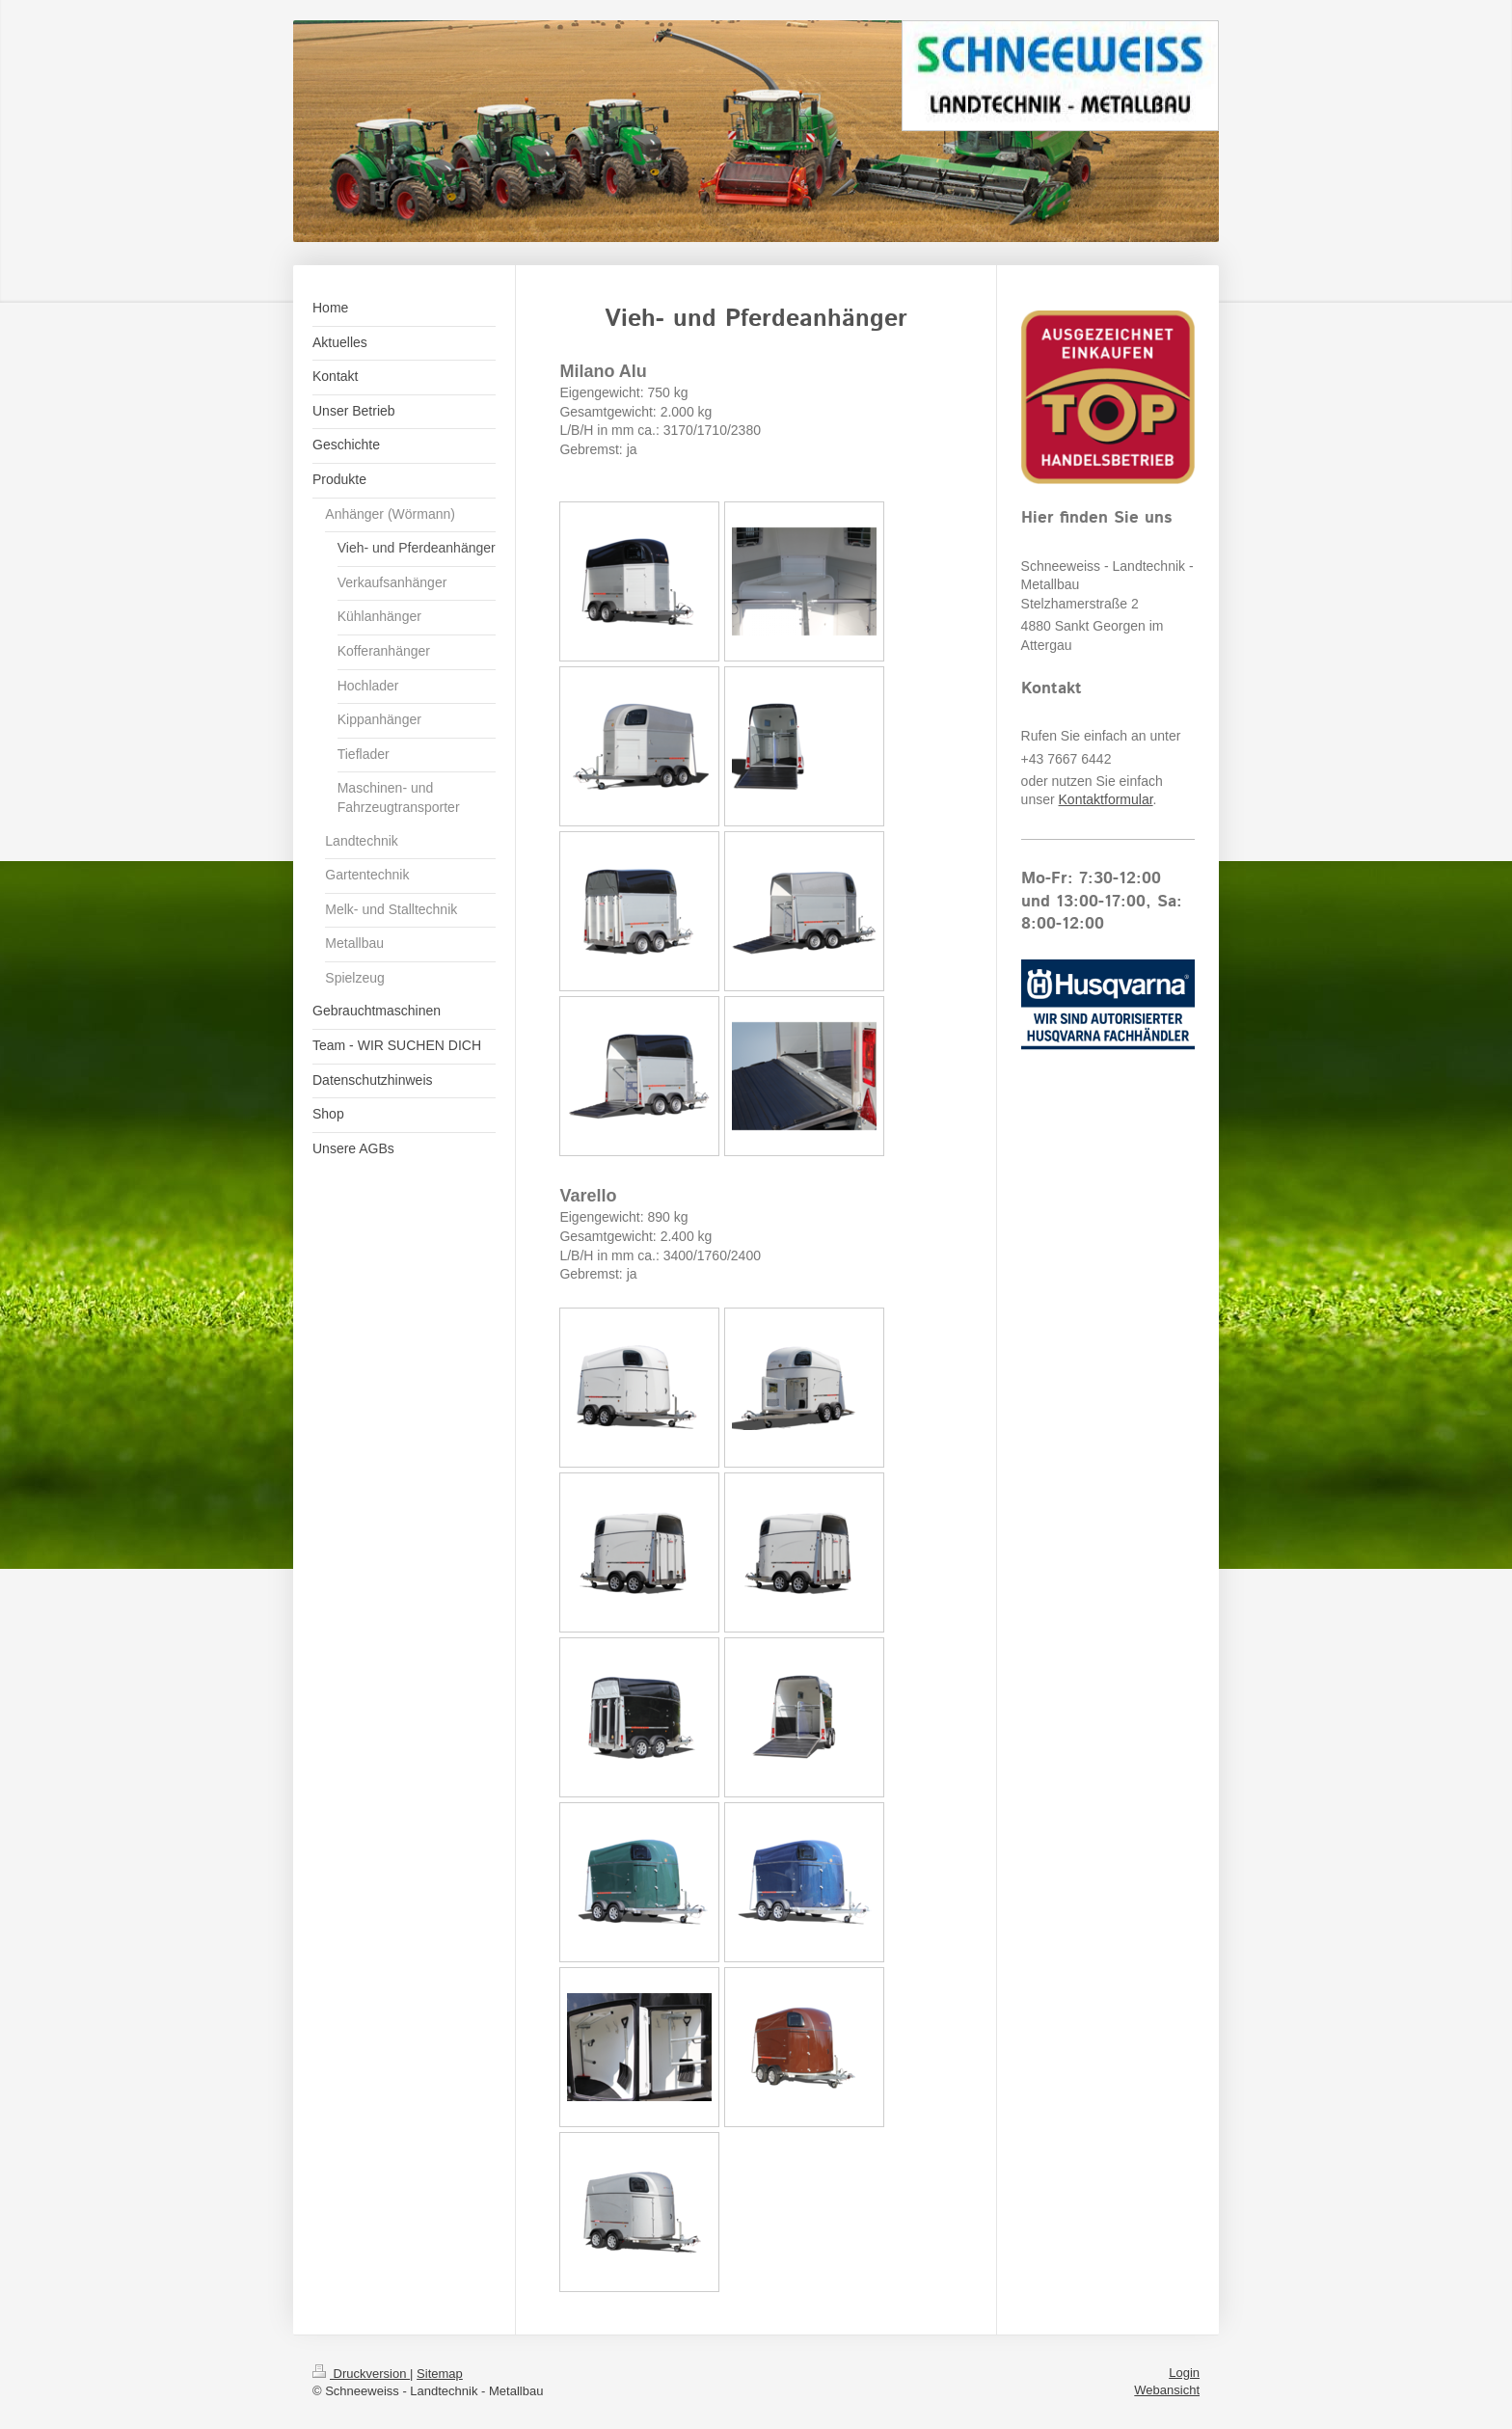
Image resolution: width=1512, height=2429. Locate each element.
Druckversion (361, 2373)
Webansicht (1167, 2390)
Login (1184, 2372)
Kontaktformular (1106, 799)
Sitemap (440, 2373)
